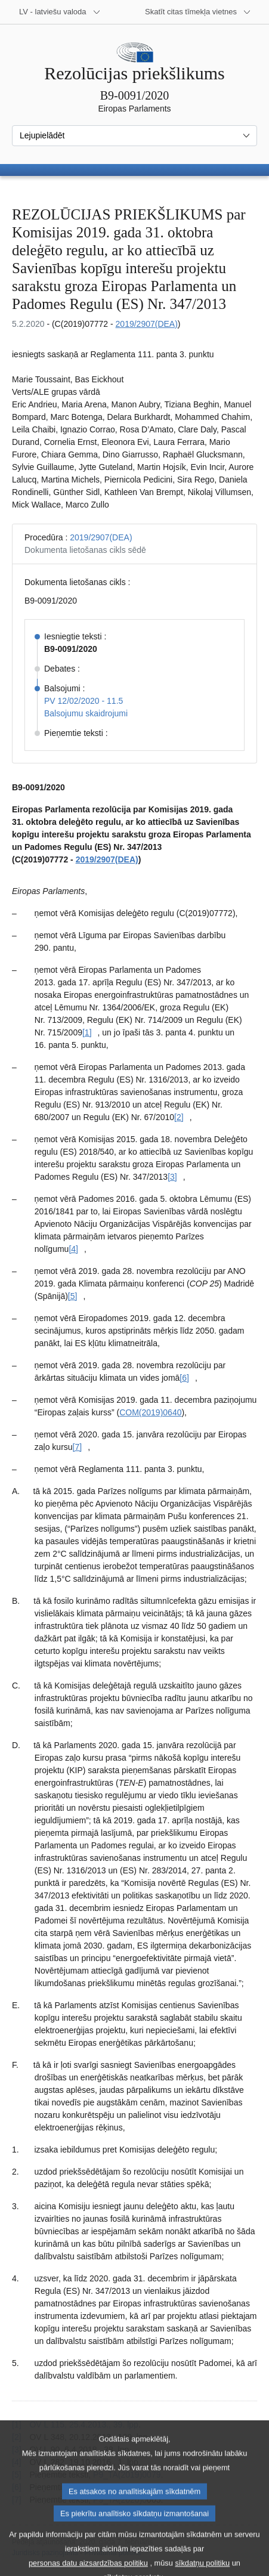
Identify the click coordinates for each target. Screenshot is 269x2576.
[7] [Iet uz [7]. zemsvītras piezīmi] (77, 1447)
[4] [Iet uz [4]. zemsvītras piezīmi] (73, 1249)
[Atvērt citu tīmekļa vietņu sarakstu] (198, 12)
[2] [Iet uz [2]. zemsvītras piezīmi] (179, 1117)
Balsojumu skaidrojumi (86, 713)
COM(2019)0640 (150, 1412)
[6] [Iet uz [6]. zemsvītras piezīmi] (184, 1378)
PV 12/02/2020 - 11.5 (83, 701)
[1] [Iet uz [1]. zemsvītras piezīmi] (87, 1032)
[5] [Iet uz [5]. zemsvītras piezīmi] (73, 1296)
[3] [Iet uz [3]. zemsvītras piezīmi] (172, 1177)
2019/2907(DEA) (147, 324)
